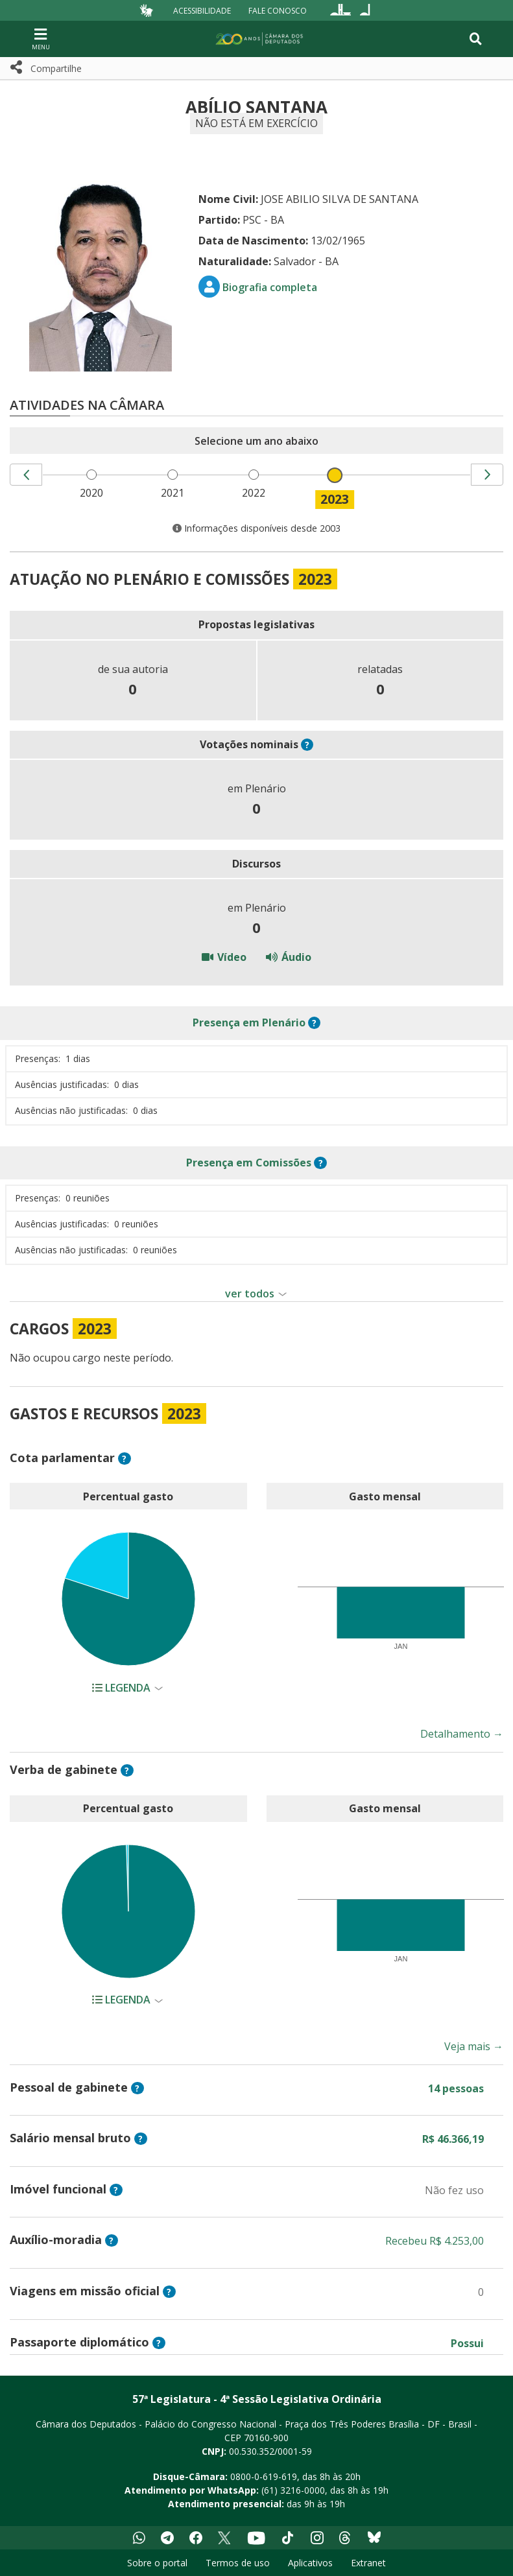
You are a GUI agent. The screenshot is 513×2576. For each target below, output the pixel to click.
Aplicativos (310, 2563)
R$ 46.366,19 (453, 2139)
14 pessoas (456, 2088)
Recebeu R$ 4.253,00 (434, 2241)
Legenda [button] (122, 1688)
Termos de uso (238, 2563)
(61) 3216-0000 (293, 2490)
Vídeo (224, 957)
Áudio (288, 957)
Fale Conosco (277, 10)
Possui (467, 2343)
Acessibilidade (202, 10)
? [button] (307, 745)
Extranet (368, 2563)
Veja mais (473, 2046)
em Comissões (248, 1162)
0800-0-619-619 (263, 2476)
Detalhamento (461, 1734)
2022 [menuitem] (256, 493)
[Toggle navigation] (475, 39)
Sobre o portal (157, 2563)
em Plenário (249, 1022)
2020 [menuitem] (94, 493)
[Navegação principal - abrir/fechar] (40, 38)
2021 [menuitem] (175, 493)
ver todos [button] (249, 1293)
